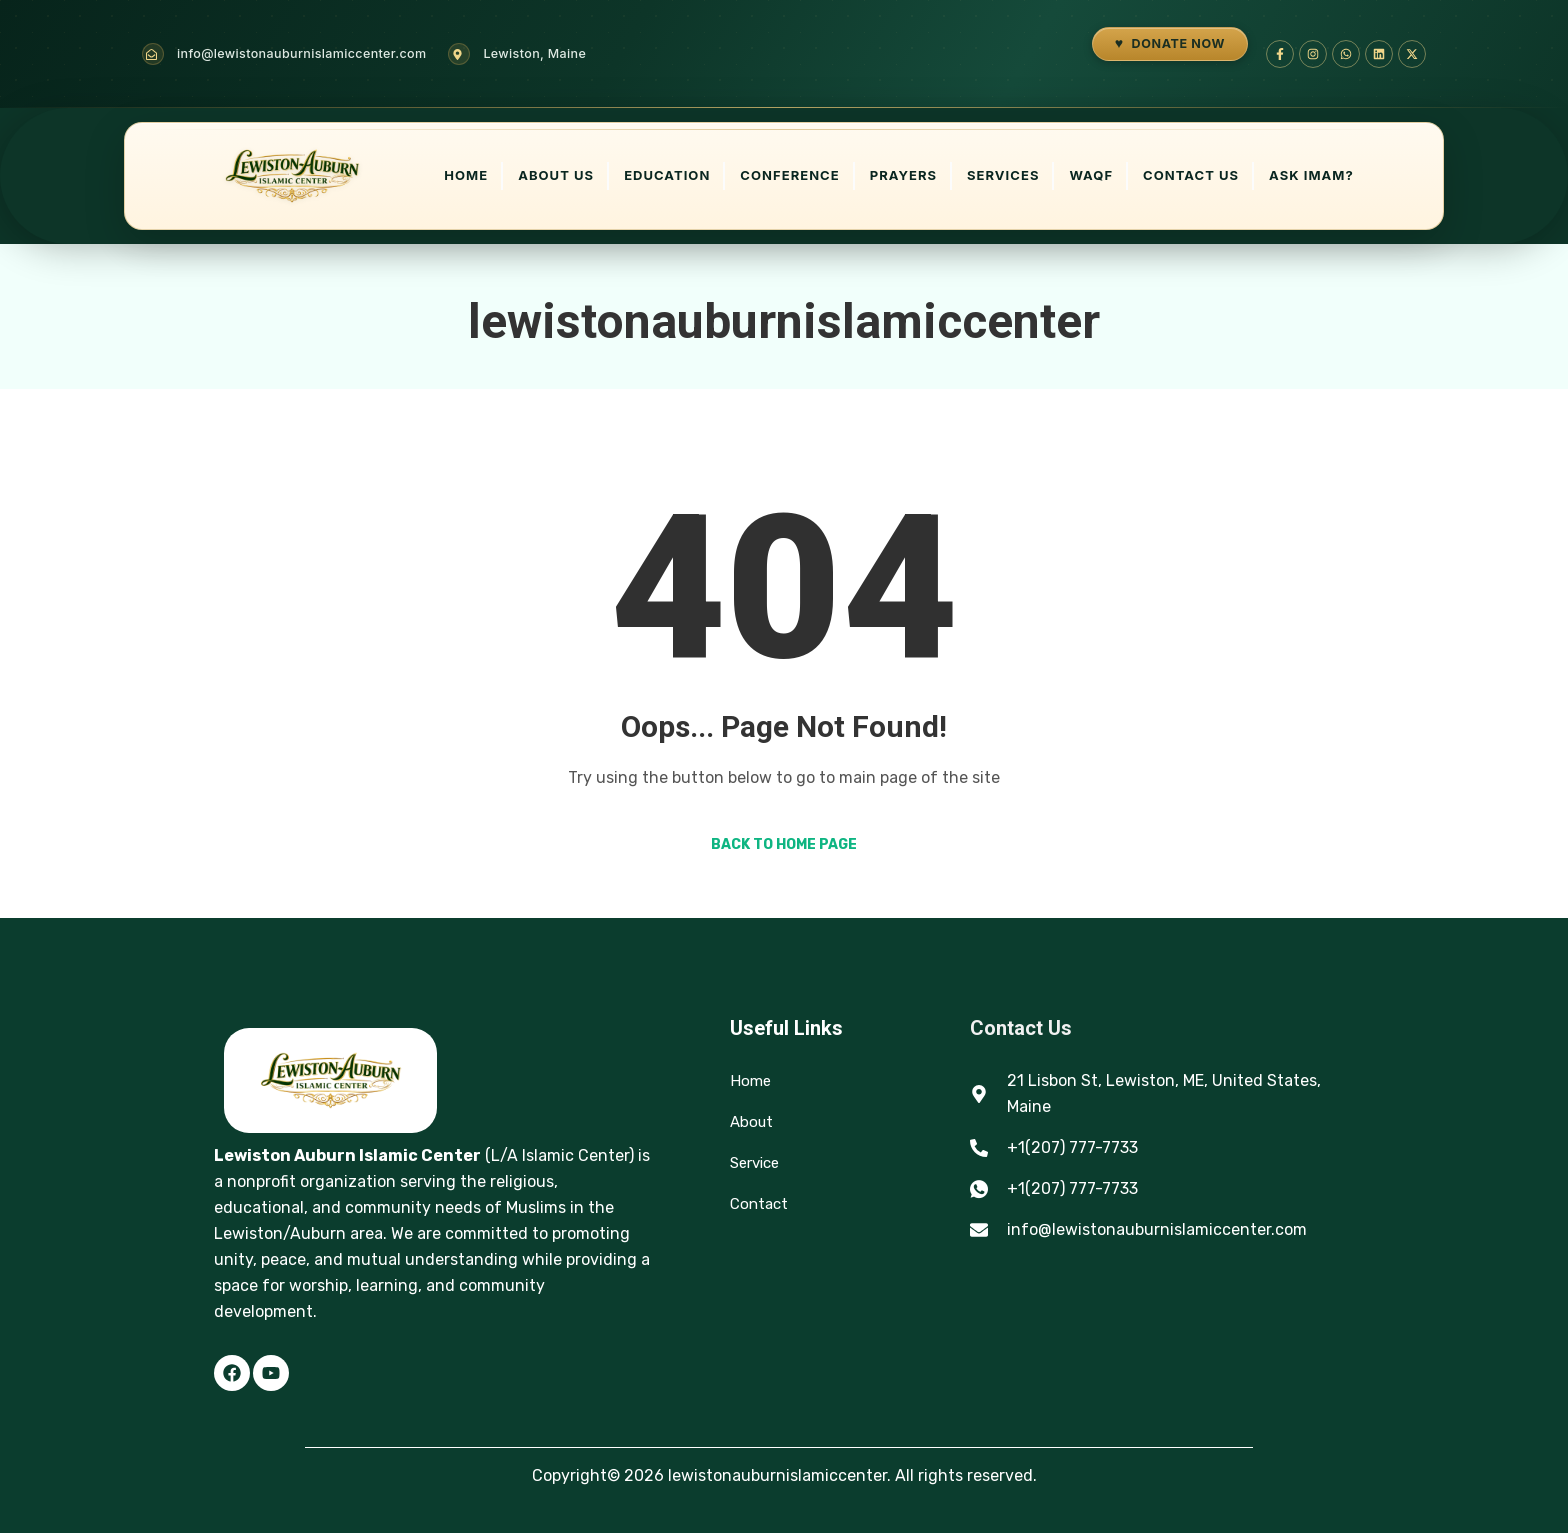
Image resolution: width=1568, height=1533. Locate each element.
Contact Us (1191, 175)
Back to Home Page (784, 844)
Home (466, 175)
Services (1003, 175)
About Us (556, 175)
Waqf (1091, 175)
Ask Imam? (1311, 175)
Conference (789, 175)
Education (667, 175)
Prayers (903, 175)
